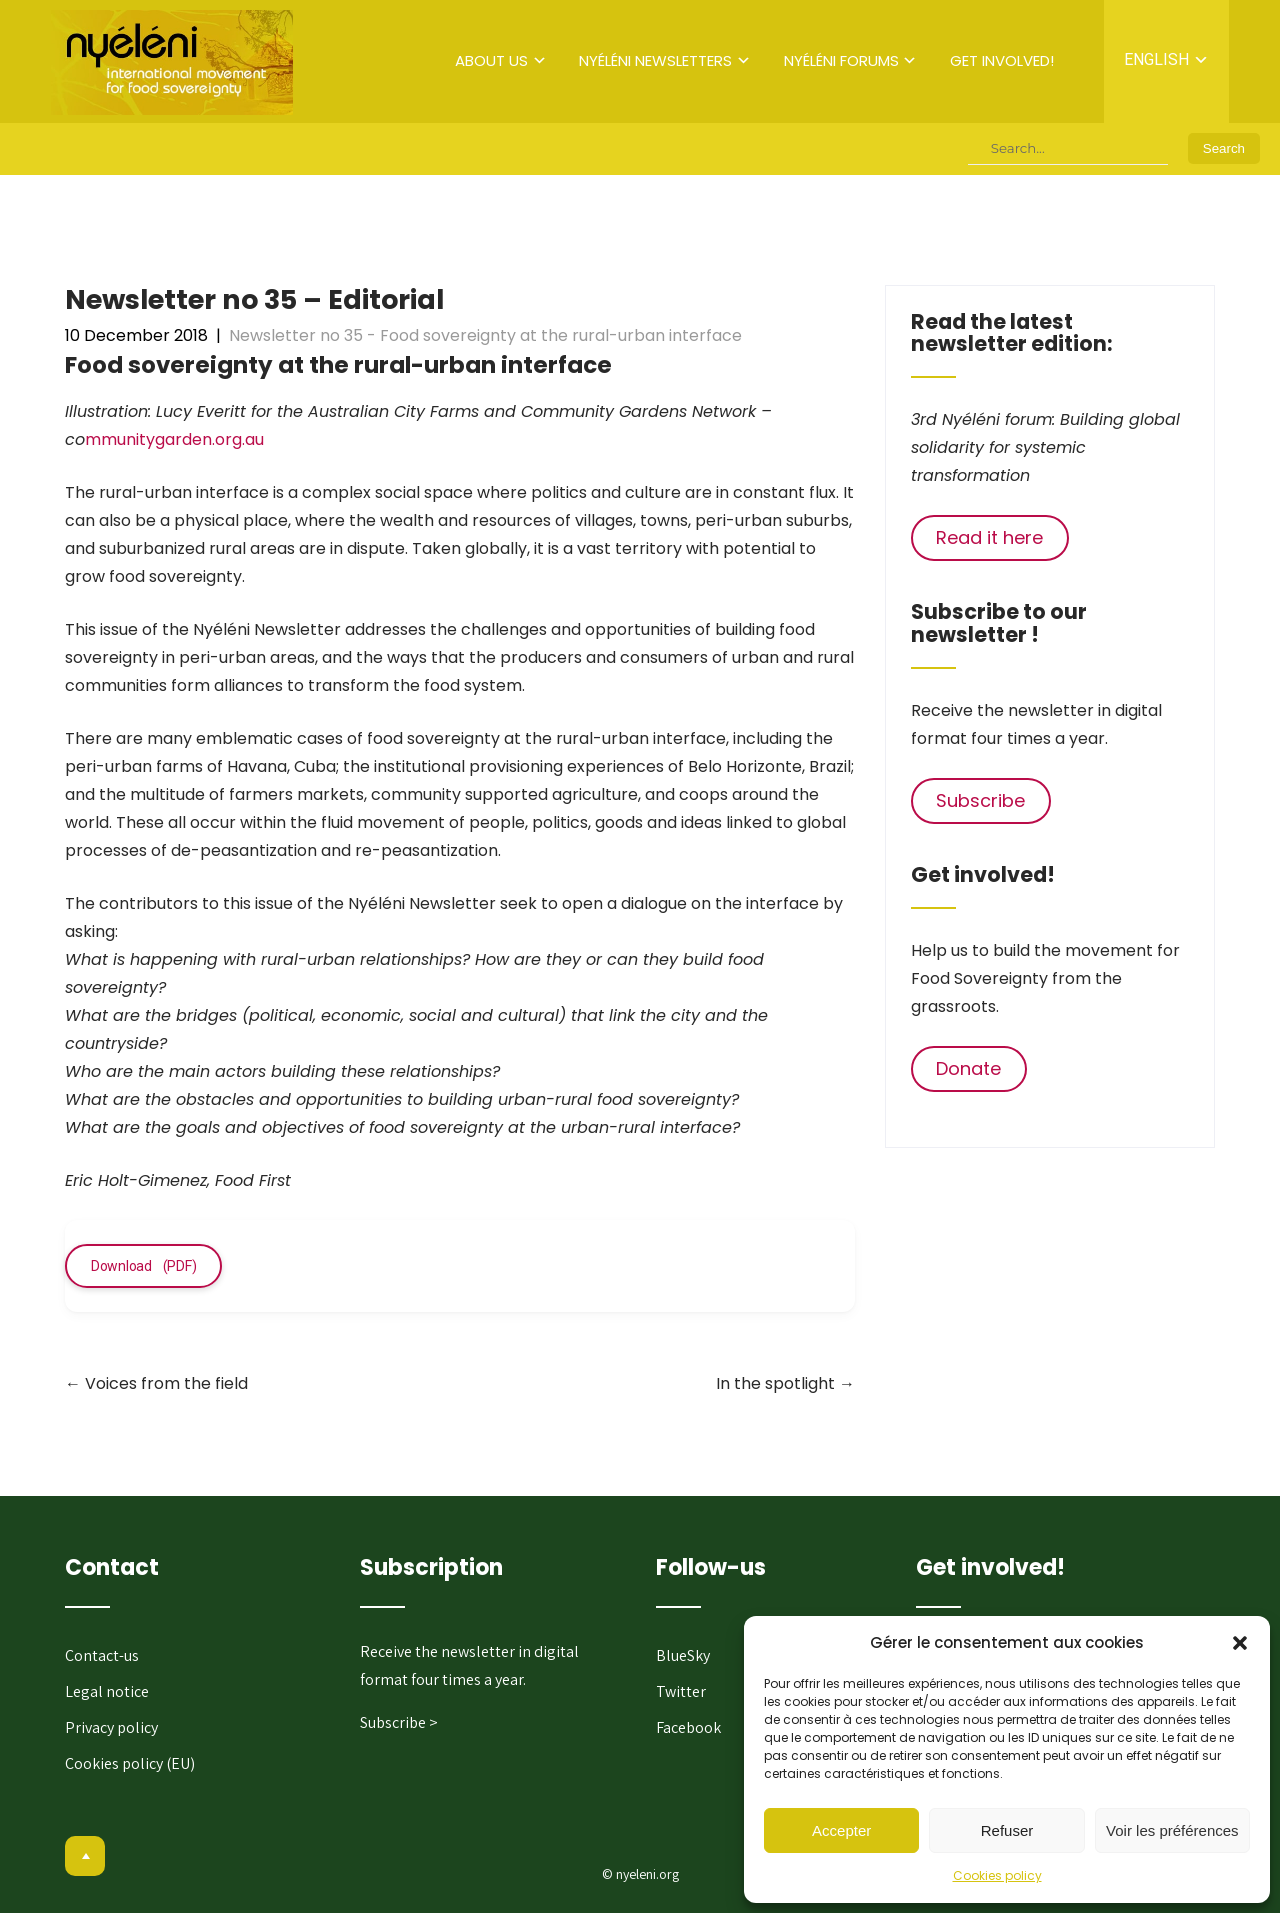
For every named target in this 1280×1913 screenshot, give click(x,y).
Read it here (989, 537)
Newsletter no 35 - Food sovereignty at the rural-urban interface (485, 335)
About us (491, 60)
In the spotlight (785, 1383)
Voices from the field (156, 1383)
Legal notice (107, 1691)
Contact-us (102, 1655)
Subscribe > (399, 1722)
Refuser (1007, 1830)
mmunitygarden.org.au (174, 439)
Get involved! (1002, 60)
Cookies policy (997, 1875)
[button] (1240, 1643)
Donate (968, 1068)
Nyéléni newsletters (655, 60)
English (1156, 59)
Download (121, 1266)
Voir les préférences (1172, 1830)
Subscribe (980, 800)
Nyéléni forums (841, 60)
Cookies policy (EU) (130, 1763)
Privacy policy (111, 1727)
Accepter (841, 1830)
